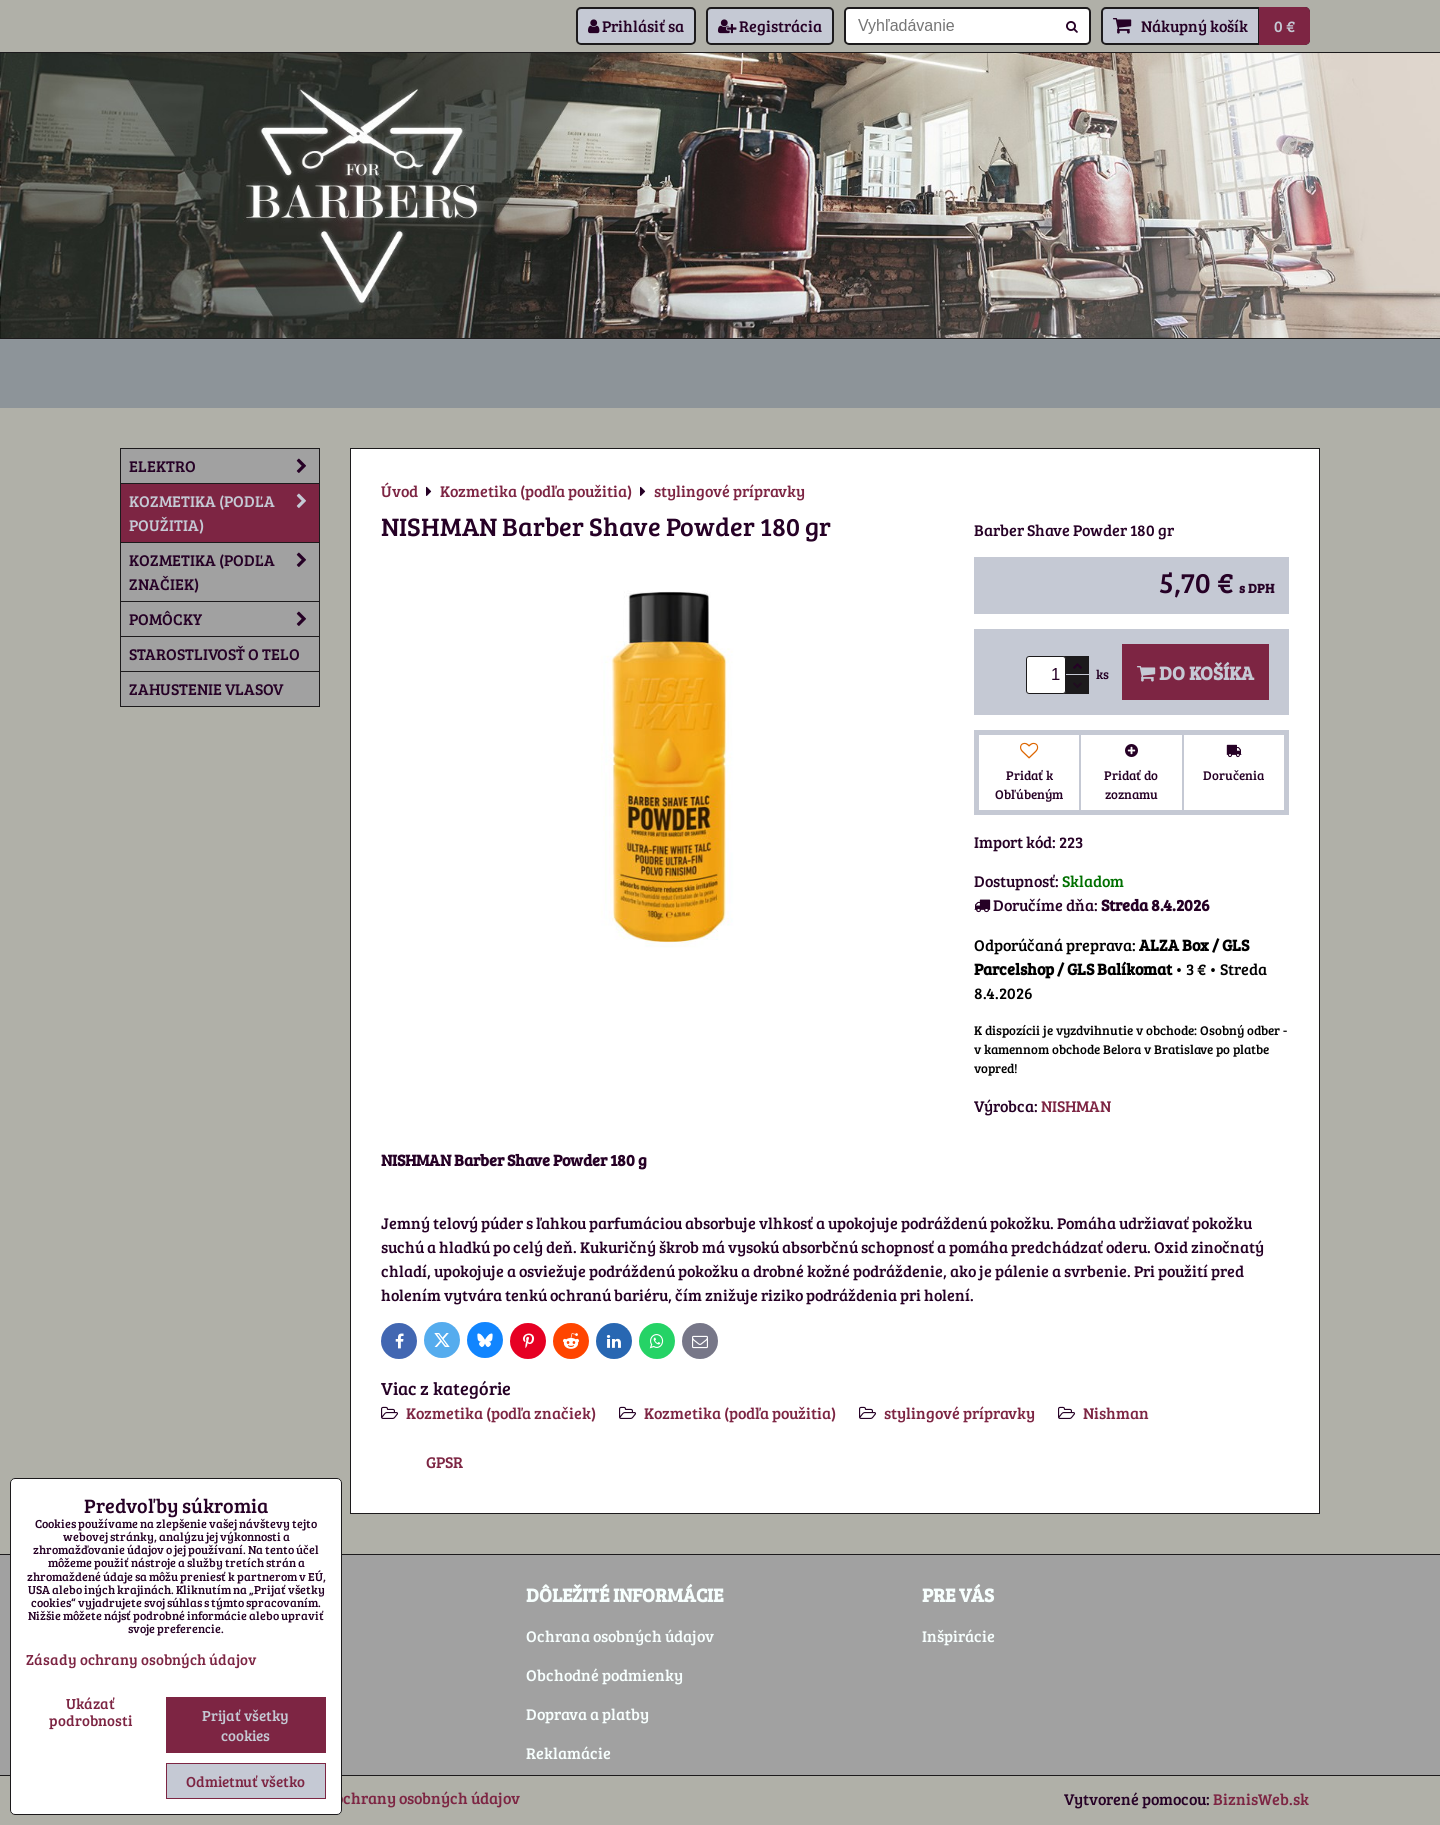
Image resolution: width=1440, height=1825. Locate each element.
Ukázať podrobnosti (90, 1711)
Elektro (224, 466)
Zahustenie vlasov (206, 688)
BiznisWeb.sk (1261, 1798)
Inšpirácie (958, 1635)
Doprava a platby (587, 1713)
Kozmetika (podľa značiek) (501, 1412)
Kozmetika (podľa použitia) (740, 1412)
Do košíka (1195, 672)
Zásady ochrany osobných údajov (400, 1797)
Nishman (1116, 1412)
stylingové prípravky (959, 1412)
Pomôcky (224, 619)
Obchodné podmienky (604, 1674)
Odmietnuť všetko (245, 1781)
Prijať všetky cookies (245, 1725)
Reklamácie (568, 1752)
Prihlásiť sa (636, 25)
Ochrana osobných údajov (620, 1635)
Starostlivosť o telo (214, 653)
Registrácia (770, 25)
